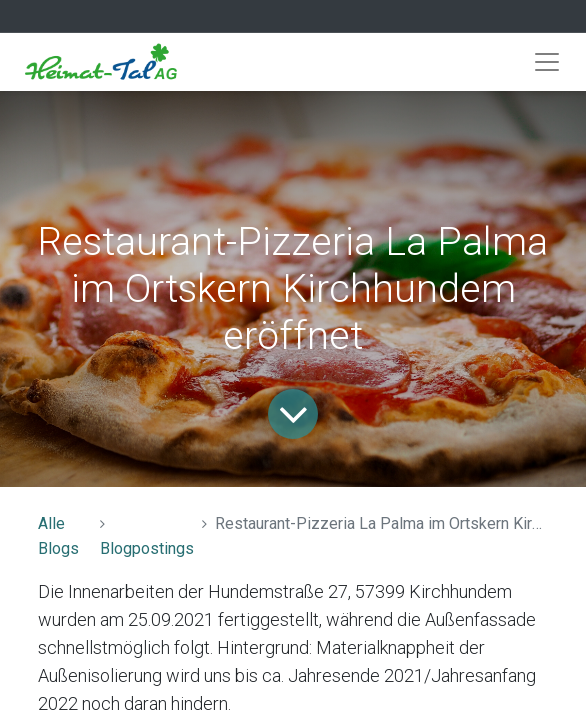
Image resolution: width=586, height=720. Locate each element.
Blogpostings (147, 548)
